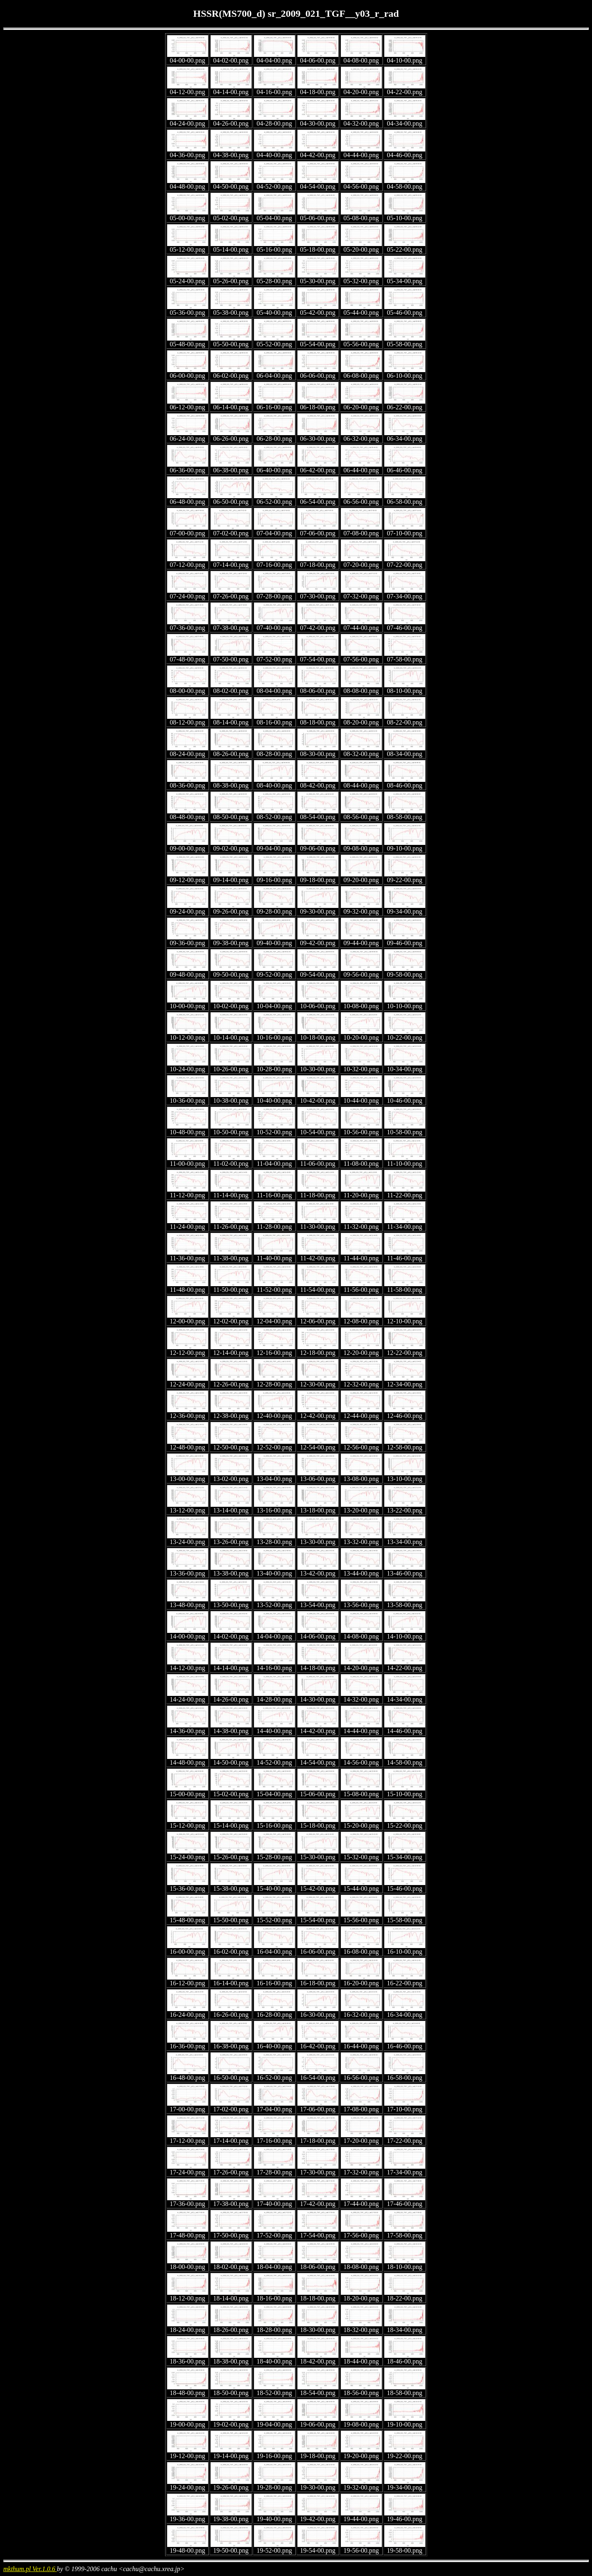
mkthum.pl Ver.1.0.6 (30, 2568)
